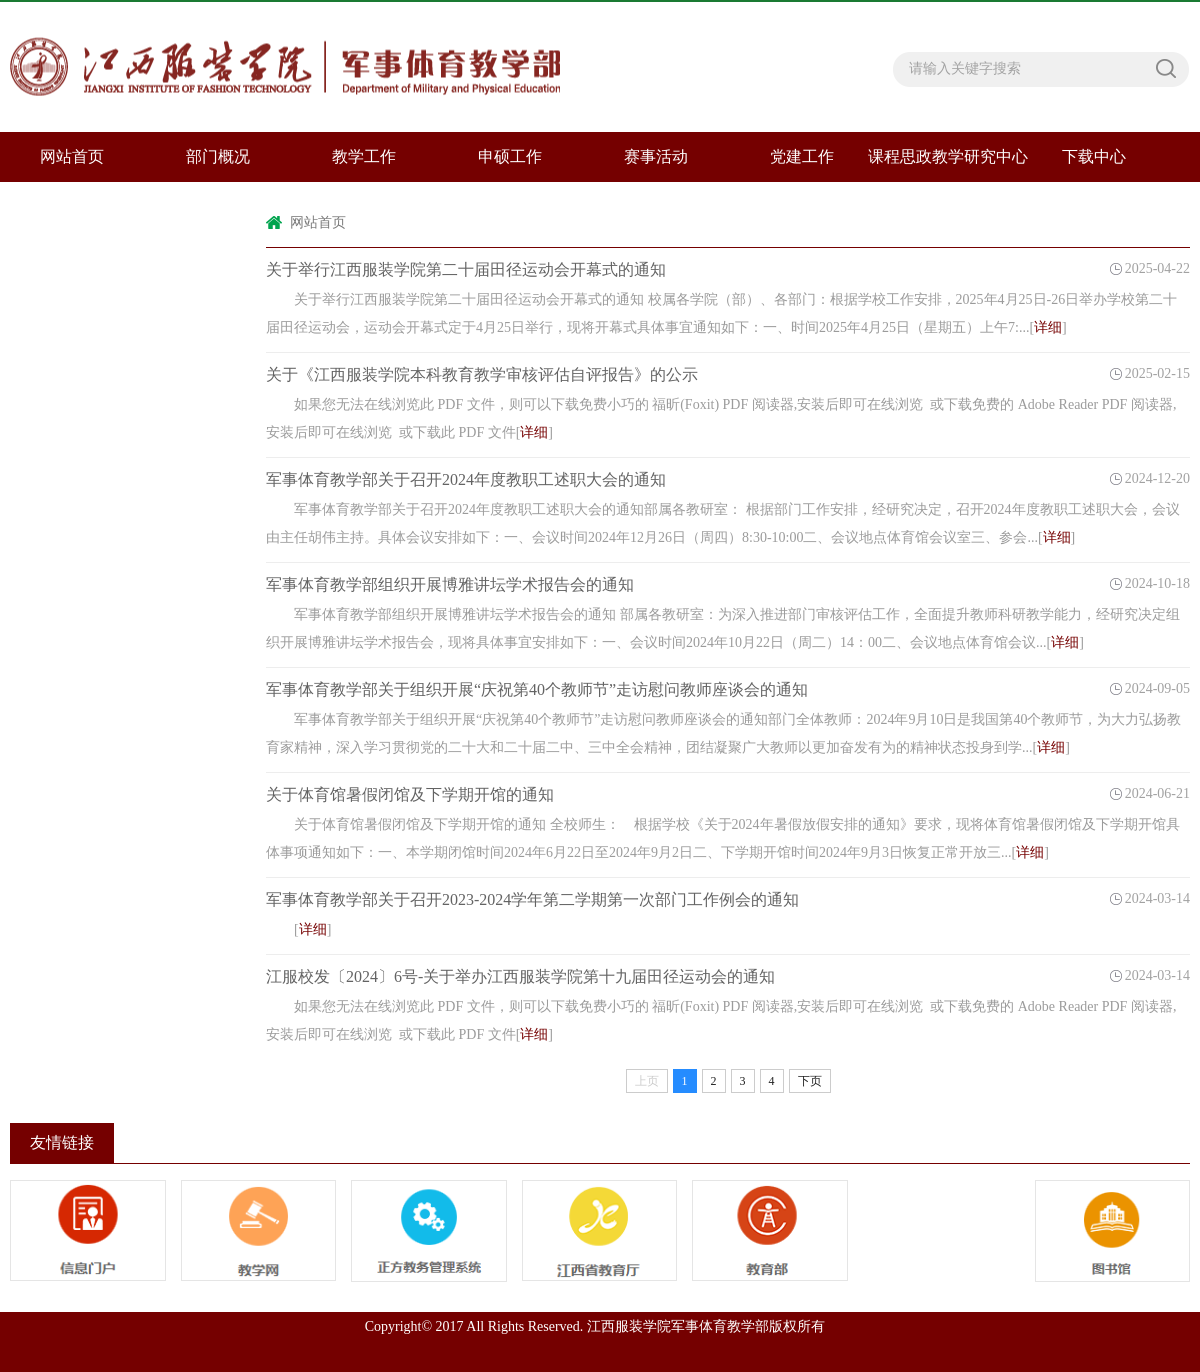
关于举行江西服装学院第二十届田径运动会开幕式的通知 (466, 269)
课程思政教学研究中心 (948, 156)
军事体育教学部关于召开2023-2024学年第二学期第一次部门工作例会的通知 (532, 899)
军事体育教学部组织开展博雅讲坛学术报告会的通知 (450, 584)
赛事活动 (656, 156)
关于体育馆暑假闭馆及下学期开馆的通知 (410, 794)
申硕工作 (510, 156)
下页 (810, 1081)
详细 (1048, 327)
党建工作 (802, 156)
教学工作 (364, 156)
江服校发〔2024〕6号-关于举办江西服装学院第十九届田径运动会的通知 (520, 976)
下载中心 (1094, 156)
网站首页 (318, 222)
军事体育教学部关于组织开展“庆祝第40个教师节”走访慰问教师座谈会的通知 (537, 689)
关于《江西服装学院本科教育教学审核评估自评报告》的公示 (482, 374)
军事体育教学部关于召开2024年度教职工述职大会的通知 (466, 479)
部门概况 (218, 156)
